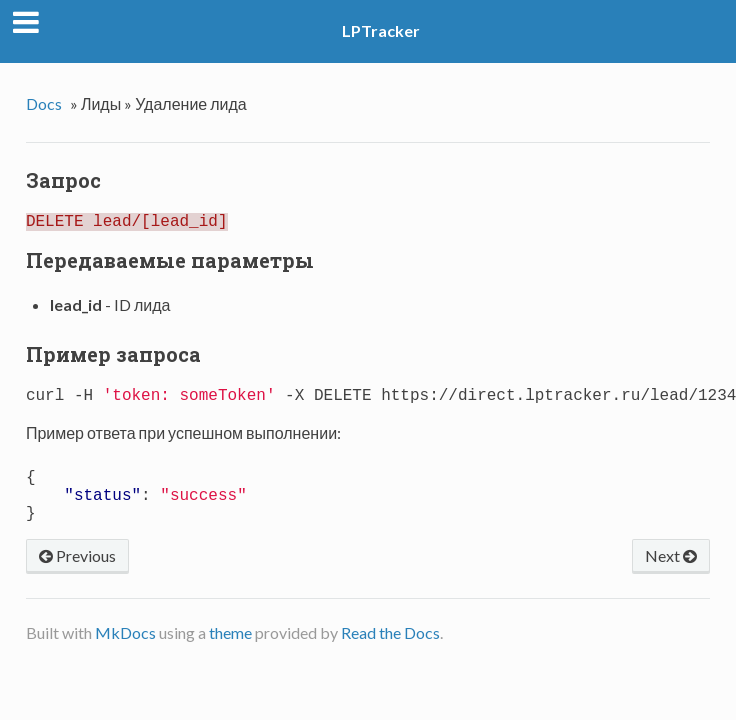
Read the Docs (390, 652)
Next (671, 575)
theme (230, 652)
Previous (77, 575)
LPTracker (381, 30)
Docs (44, 103)
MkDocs (125, 652)
